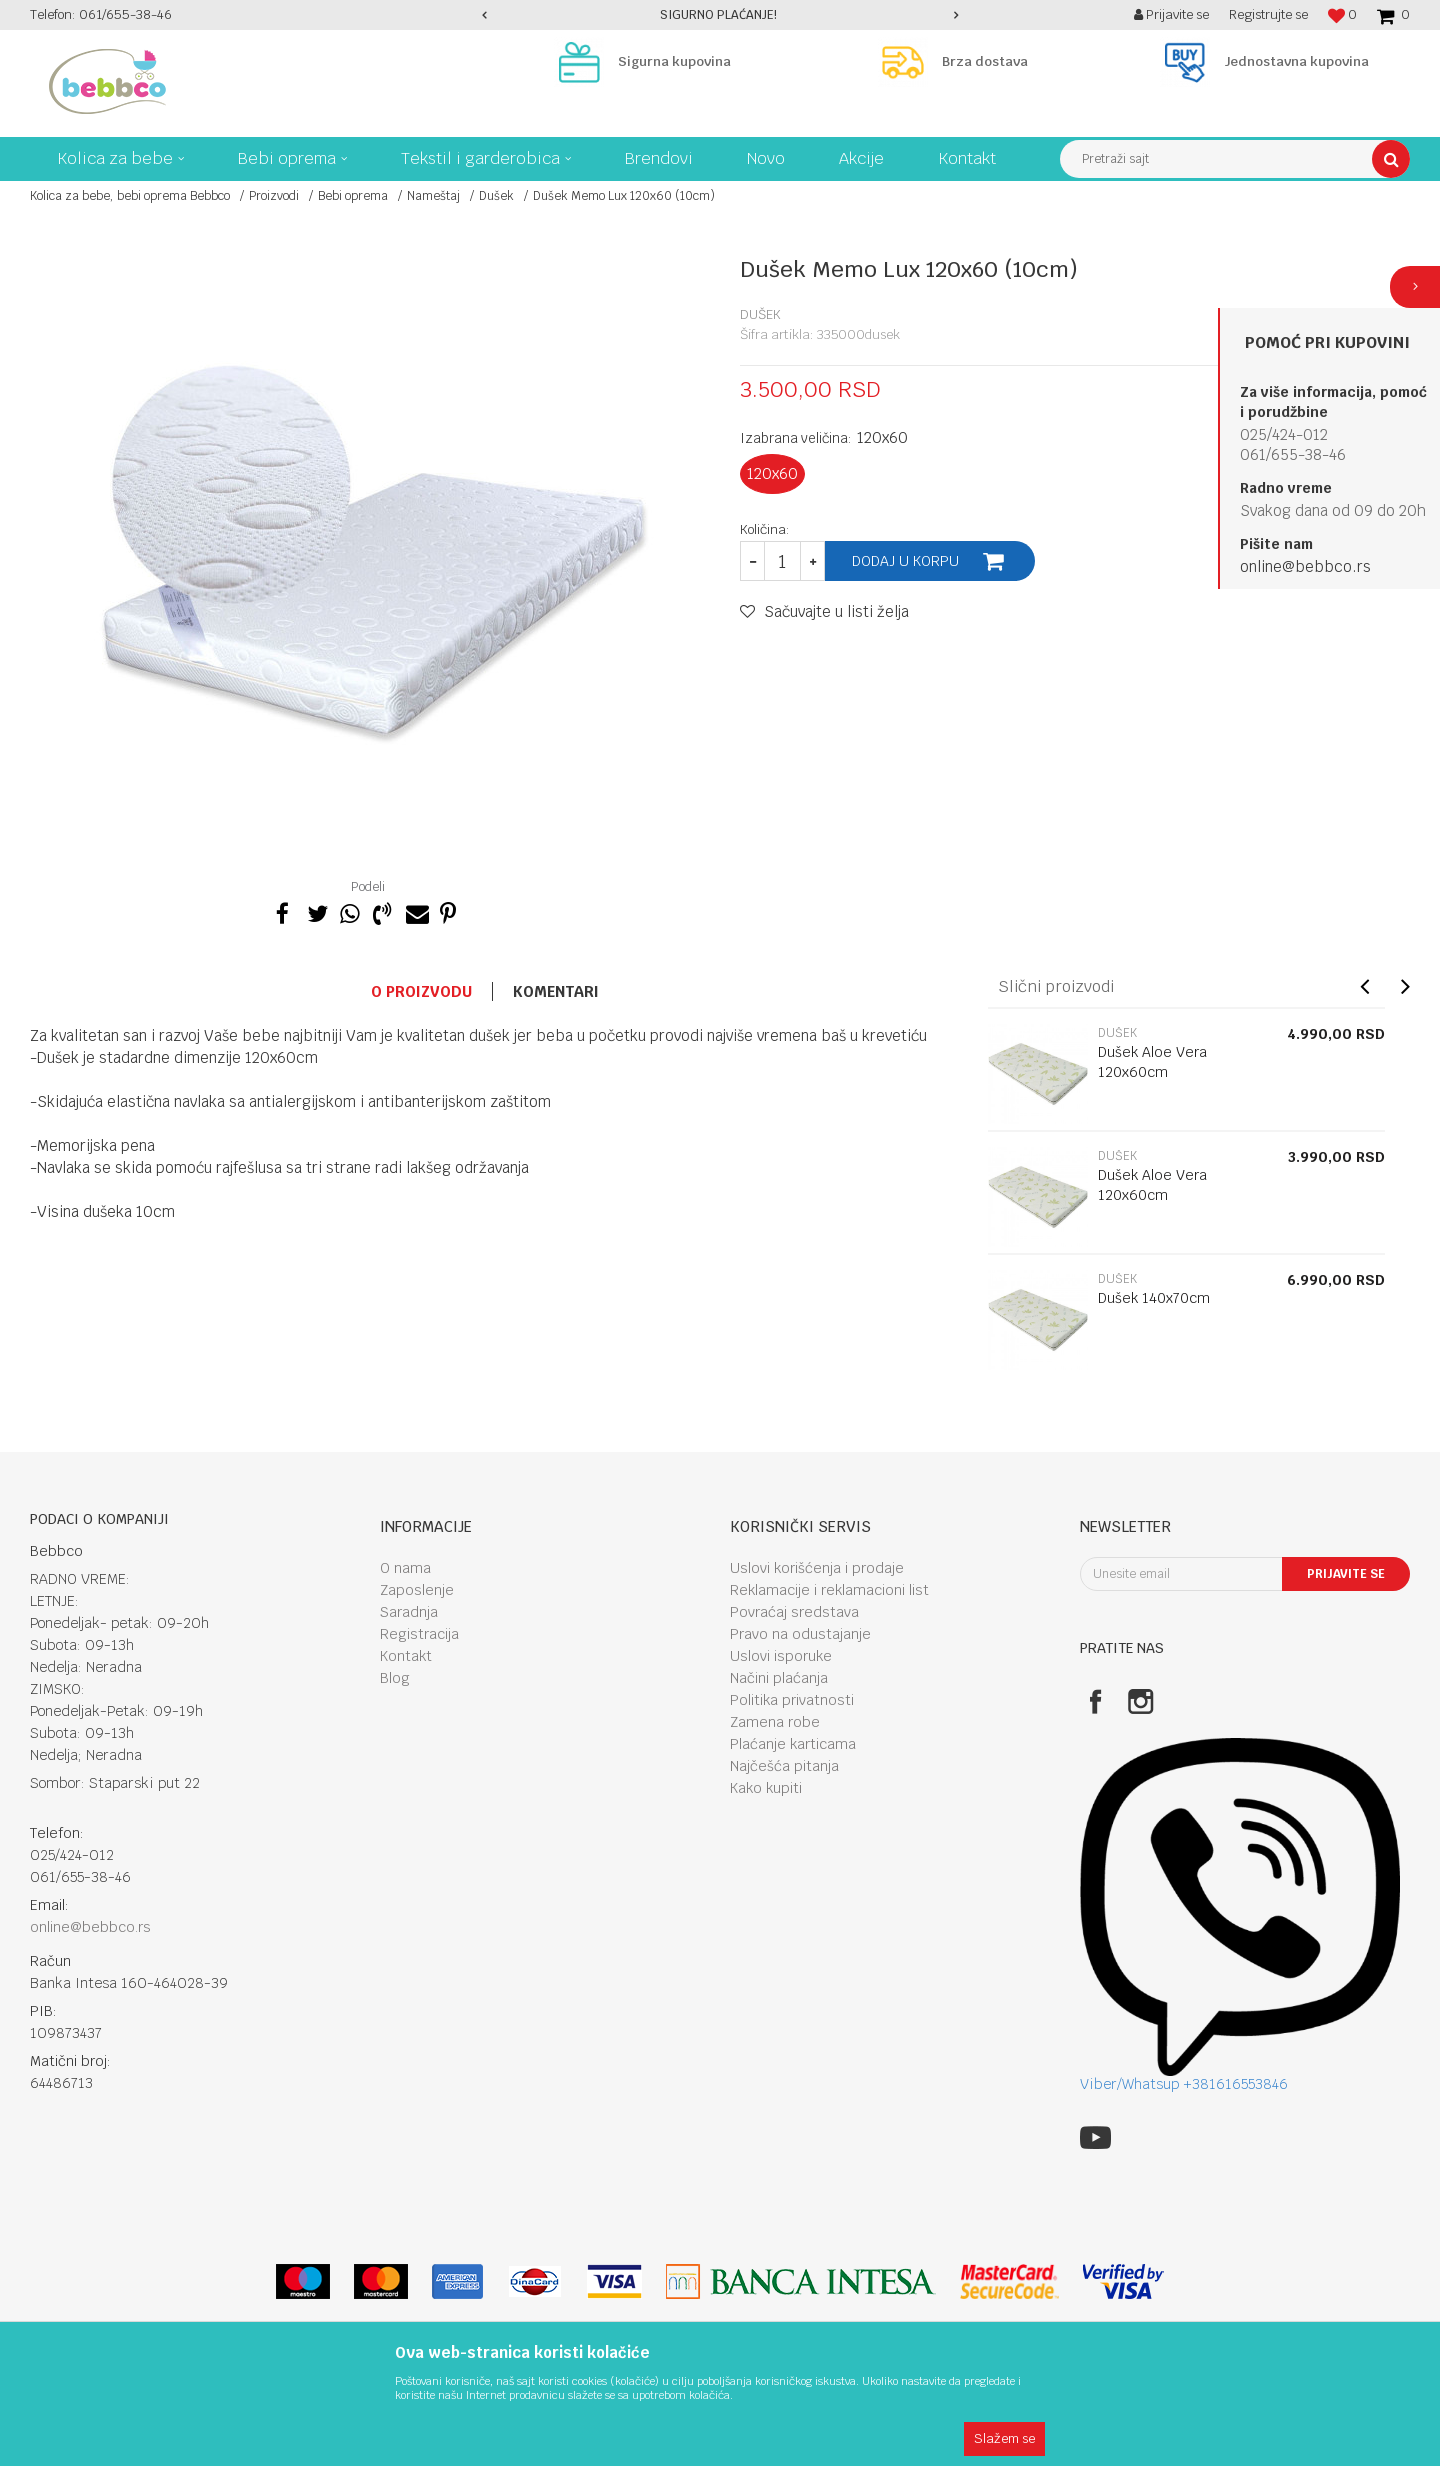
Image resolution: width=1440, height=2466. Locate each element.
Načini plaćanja (779, 1678)
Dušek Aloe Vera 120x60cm (1152, 1062)
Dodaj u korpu (905, 561)
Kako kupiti (766, 1788)
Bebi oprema (353, 196)
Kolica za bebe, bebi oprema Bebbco (130, 196)
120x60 (772, 473)
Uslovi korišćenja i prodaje (817, 1568)
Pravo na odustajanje (800, 1634)
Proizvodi (274, 196)
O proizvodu (421, 991)
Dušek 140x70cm (1154, 1298)
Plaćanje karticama (793, 1744)
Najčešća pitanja (784, 1766)
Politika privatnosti (792, 1700)
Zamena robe (775, 1722)
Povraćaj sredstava (794, 1612)
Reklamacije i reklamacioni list (829, 1590)
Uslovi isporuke (781, 1656)
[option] (720, 15)
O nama (405, 1568)
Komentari (556, 991)
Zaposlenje (417, 1590)
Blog (395, 1678)
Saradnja (409, 1612)
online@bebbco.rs (1305, 566)
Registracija (419, 1634)
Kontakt (406, 1656)
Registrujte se (1268, 14)
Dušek (496, 196)
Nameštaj (433, 196)
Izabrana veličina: (824, 437)
